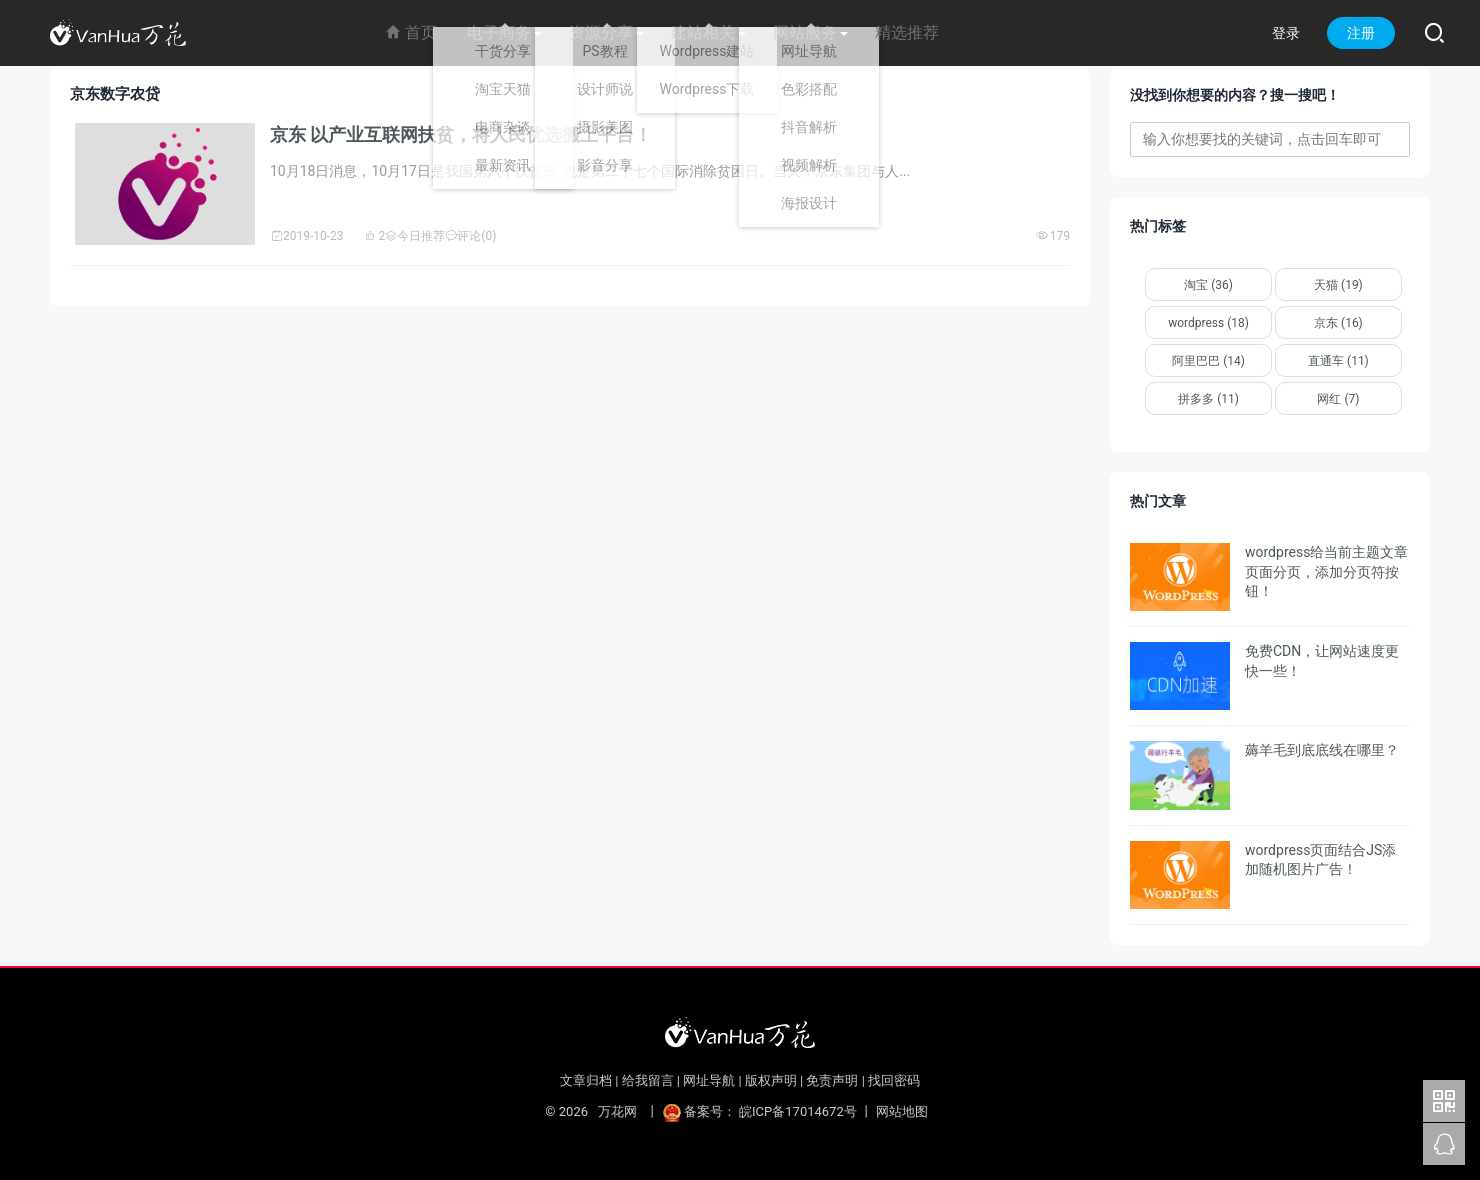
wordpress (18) (1208, 323)
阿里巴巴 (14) (1208, 361)
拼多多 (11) (1208, 399)
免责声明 (832, 1080)
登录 (1286, 33)
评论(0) (470, 236)
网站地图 (902, 1111)
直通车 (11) (1338, 361)
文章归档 (586, 1080)
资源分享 (601, 32)
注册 (1361, 33)
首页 (411, 32)
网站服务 (805, 32)
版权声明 (771, 1080)
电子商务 (499, 32)
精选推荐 (907, 32)
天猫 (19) (1338, 285)
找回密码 (894, 1080)
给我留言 (648, 1080)
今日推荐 (415, 236)
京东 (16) (1338, 323)
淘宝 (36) (1208, 285)
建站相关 (703, 32)
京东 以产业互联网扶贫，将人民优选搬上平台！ (461, 134)
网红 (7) (1338, 399)
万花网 (616, 1111)
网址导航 (709, 1080)
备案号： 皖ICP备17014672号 (761, 1111)
